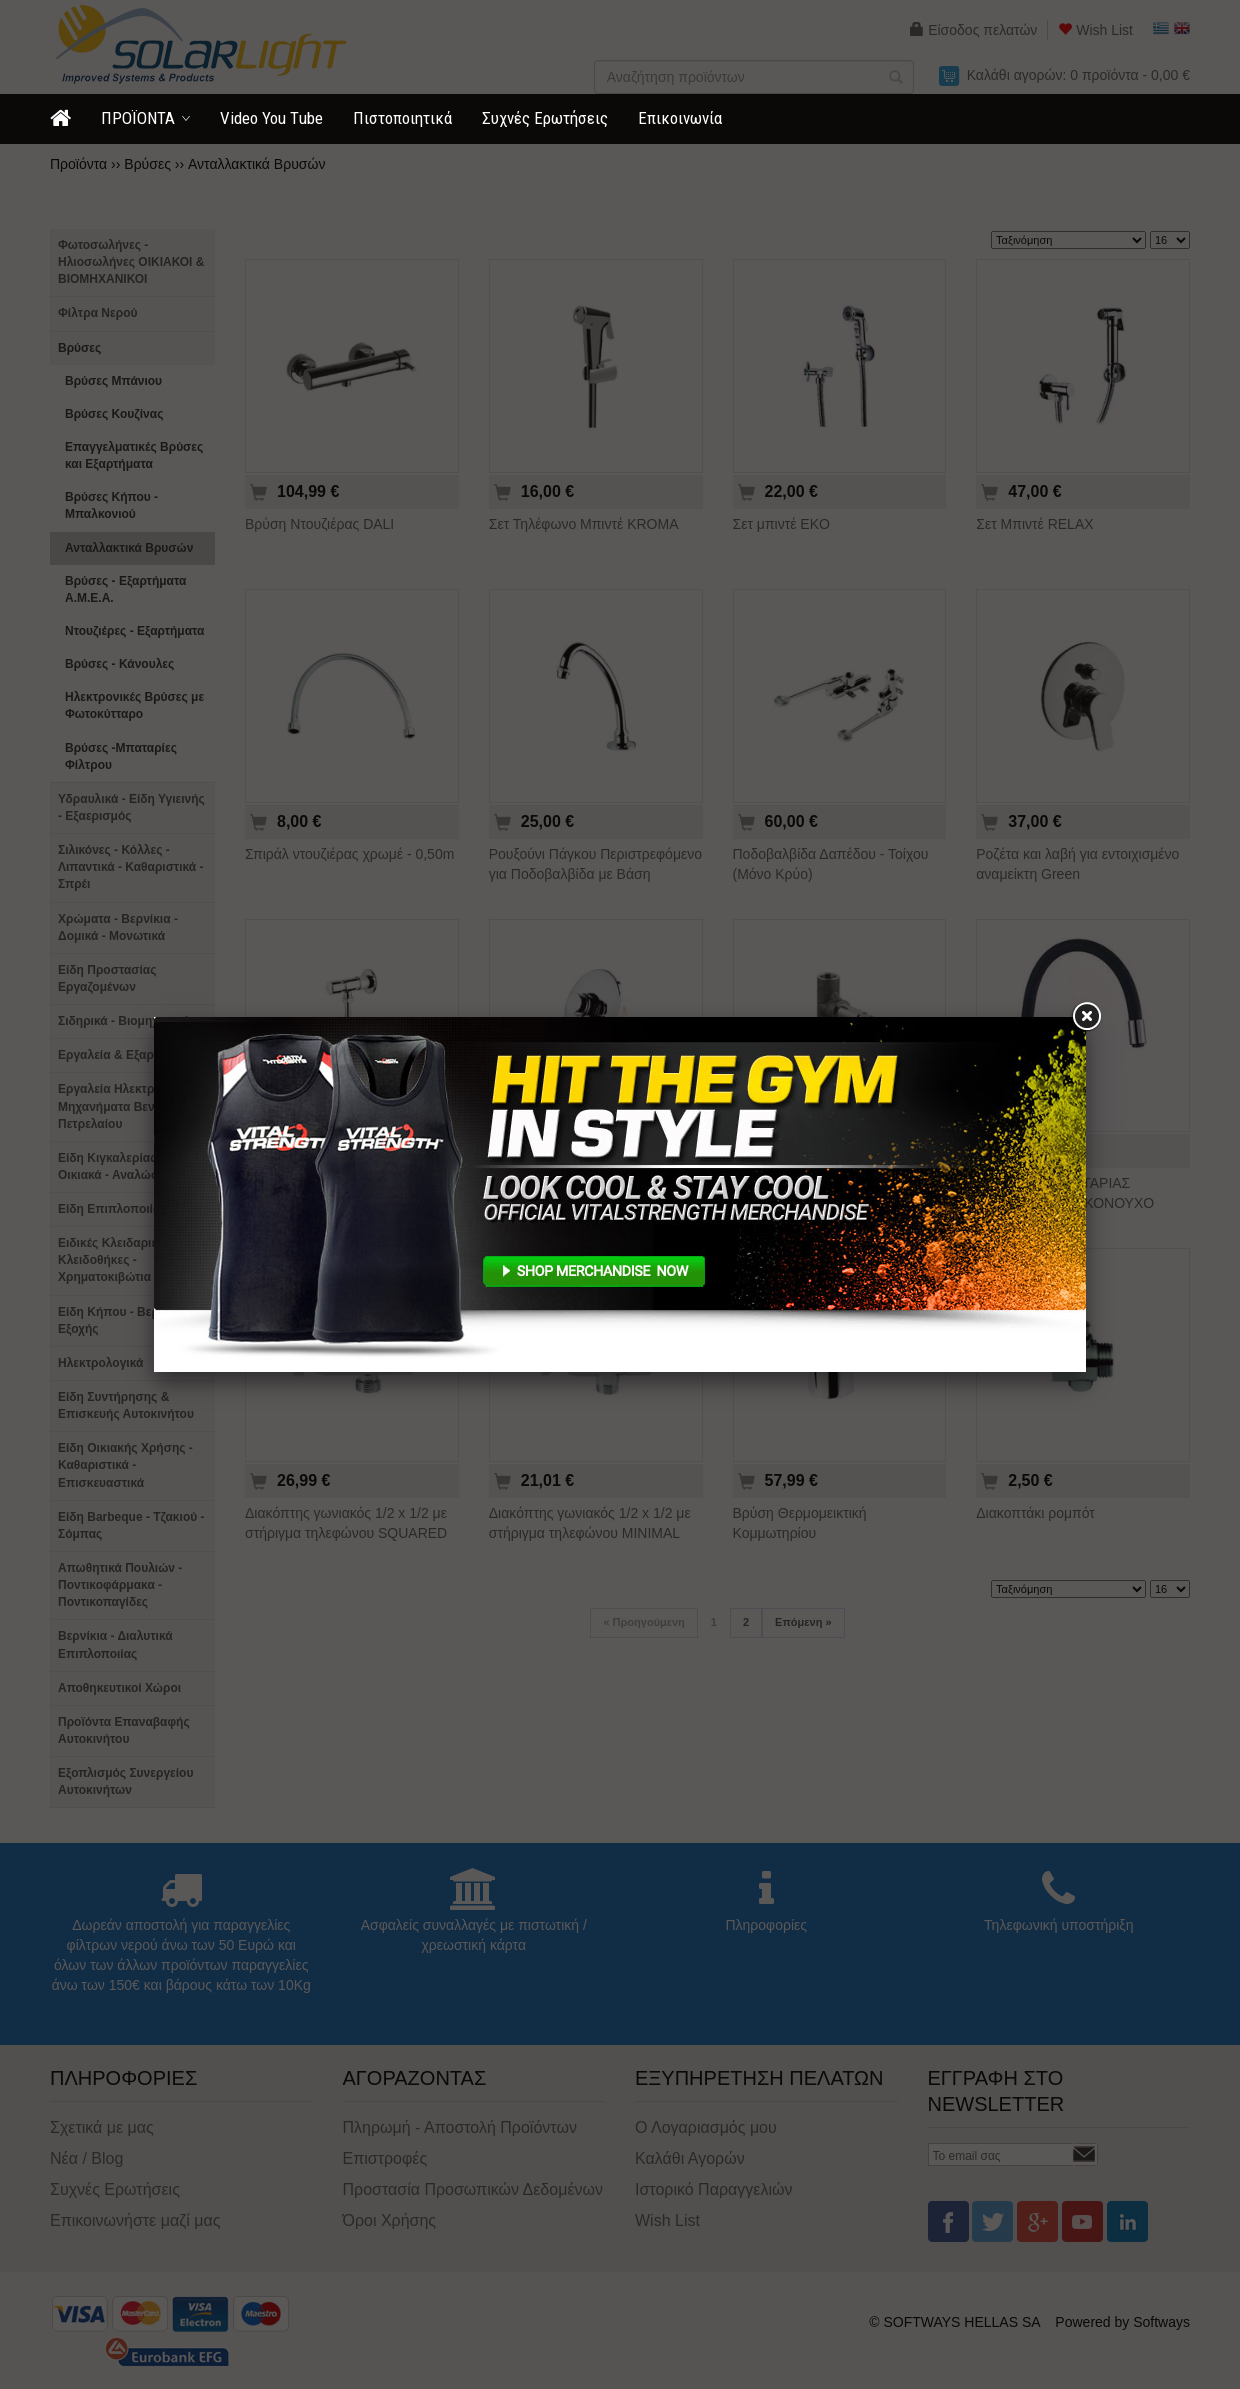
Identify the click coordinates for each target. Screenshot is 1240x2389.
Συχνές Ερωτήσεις (545, 118)
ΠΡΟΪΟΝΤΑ (138, 118)
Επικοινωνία (680, 118)
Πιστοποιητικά (402, 118)
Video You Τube (271, 118)
